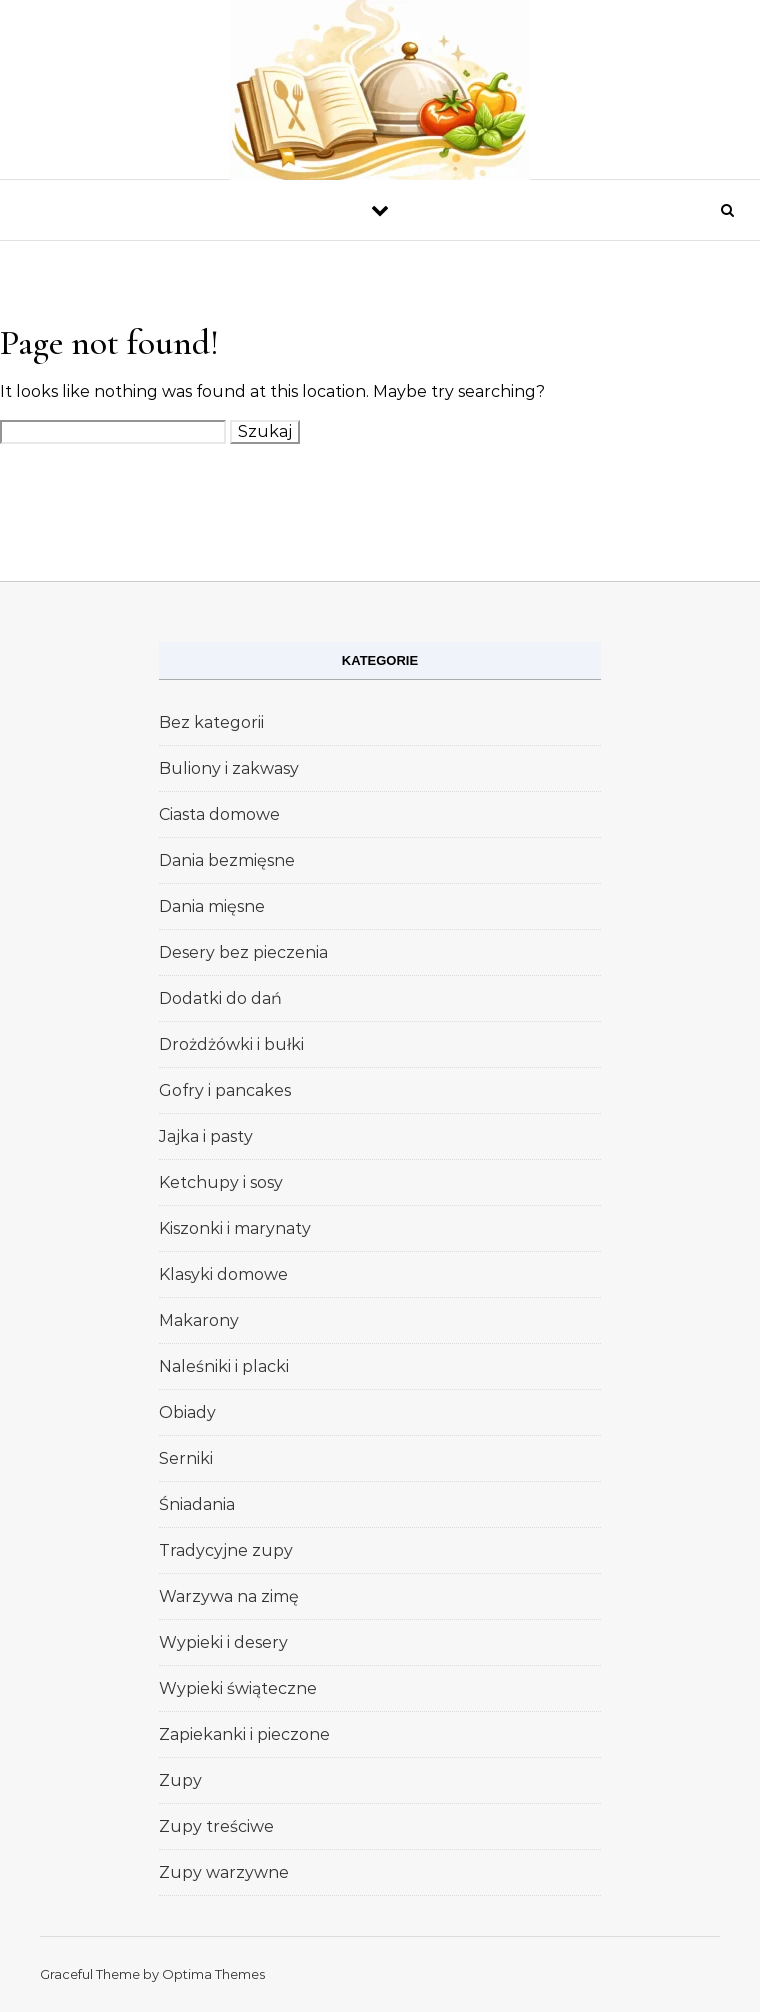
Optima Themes (213, 1974)
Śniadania (197, 1504)
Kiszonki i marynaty (235, 1228)
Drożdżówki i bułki (231, 1044)
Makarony (199, 1320)
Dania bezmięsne (227, 860)
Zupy (180, 1780)
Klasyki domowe (223, 1274)
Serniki (186, 1458)
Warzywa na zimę (229, 1596)
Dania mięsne (212, 906)
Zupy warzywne (224, 1872)
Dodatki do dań (220, 998)
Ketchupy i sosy (221, 1182)
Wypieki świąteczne (238, 1688)
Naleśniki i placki (224, 1366)
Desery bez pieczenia (243, 952)
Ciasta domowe (219, 814)
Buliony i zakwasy (229, 768)
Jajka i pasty (206, 1136)
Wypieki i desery (223, 1642)
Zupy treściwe (216, 1826)
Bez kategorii (211, 722)
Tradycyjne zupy (226, 1550)
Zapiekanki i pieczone (244, 1734)
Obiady (187, 1412)
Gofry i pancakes (225, 1090)
